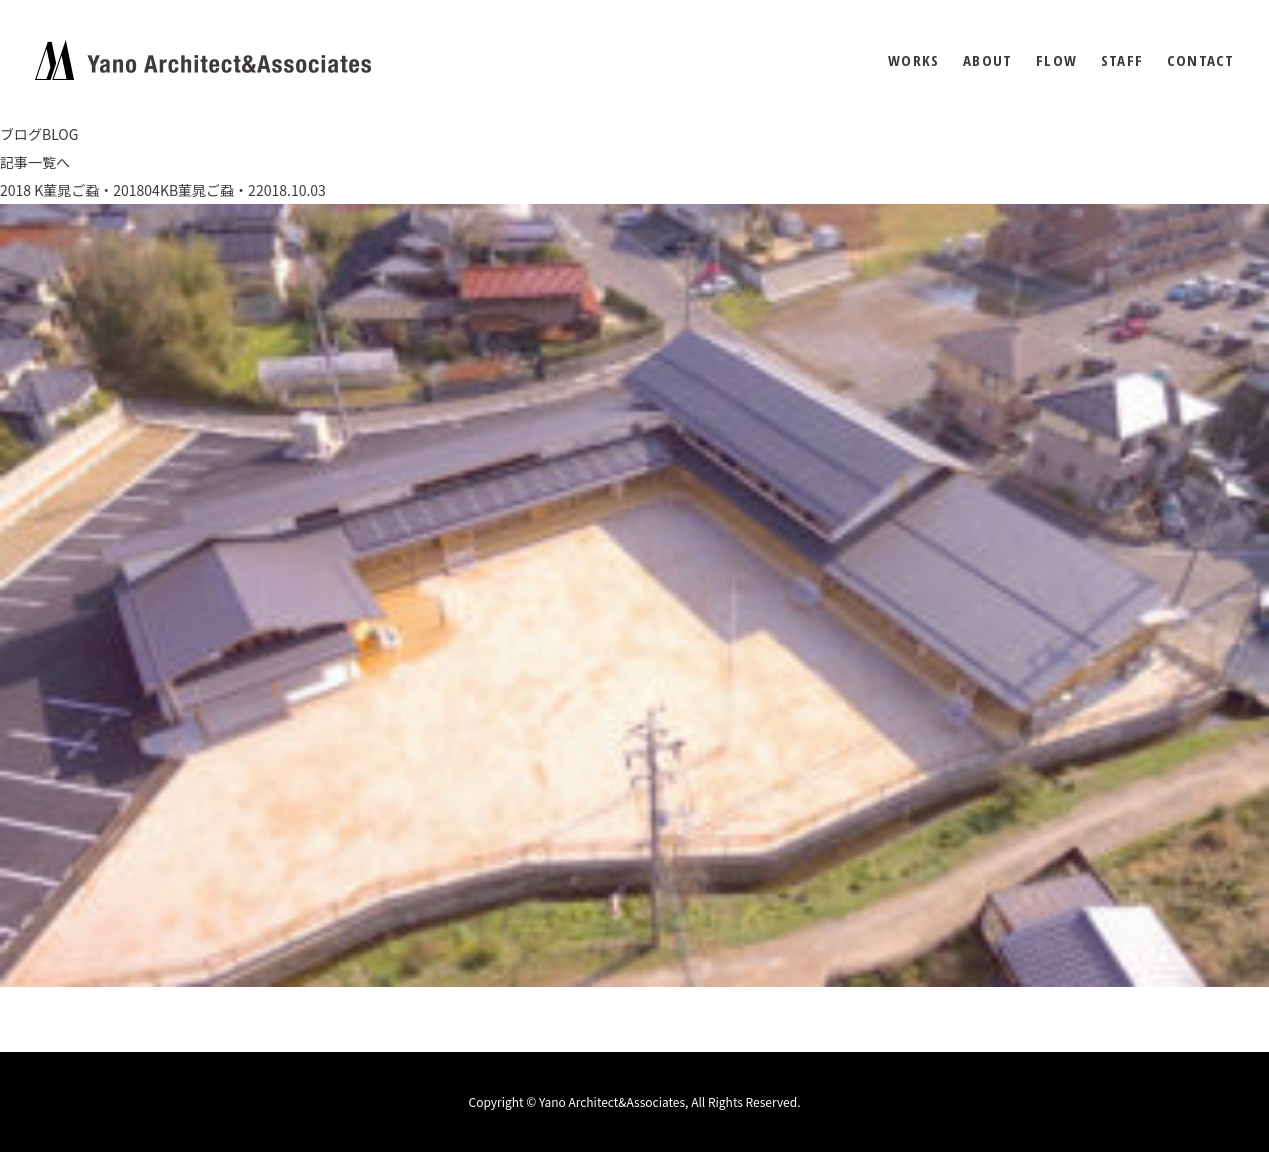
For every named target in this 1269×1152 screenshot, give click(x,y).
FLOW (1056, 60)
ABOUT (987, 60)
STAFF (1122, 60)
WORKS (913, 60)
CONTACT (1200, 60)
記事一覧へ (35, 162)
